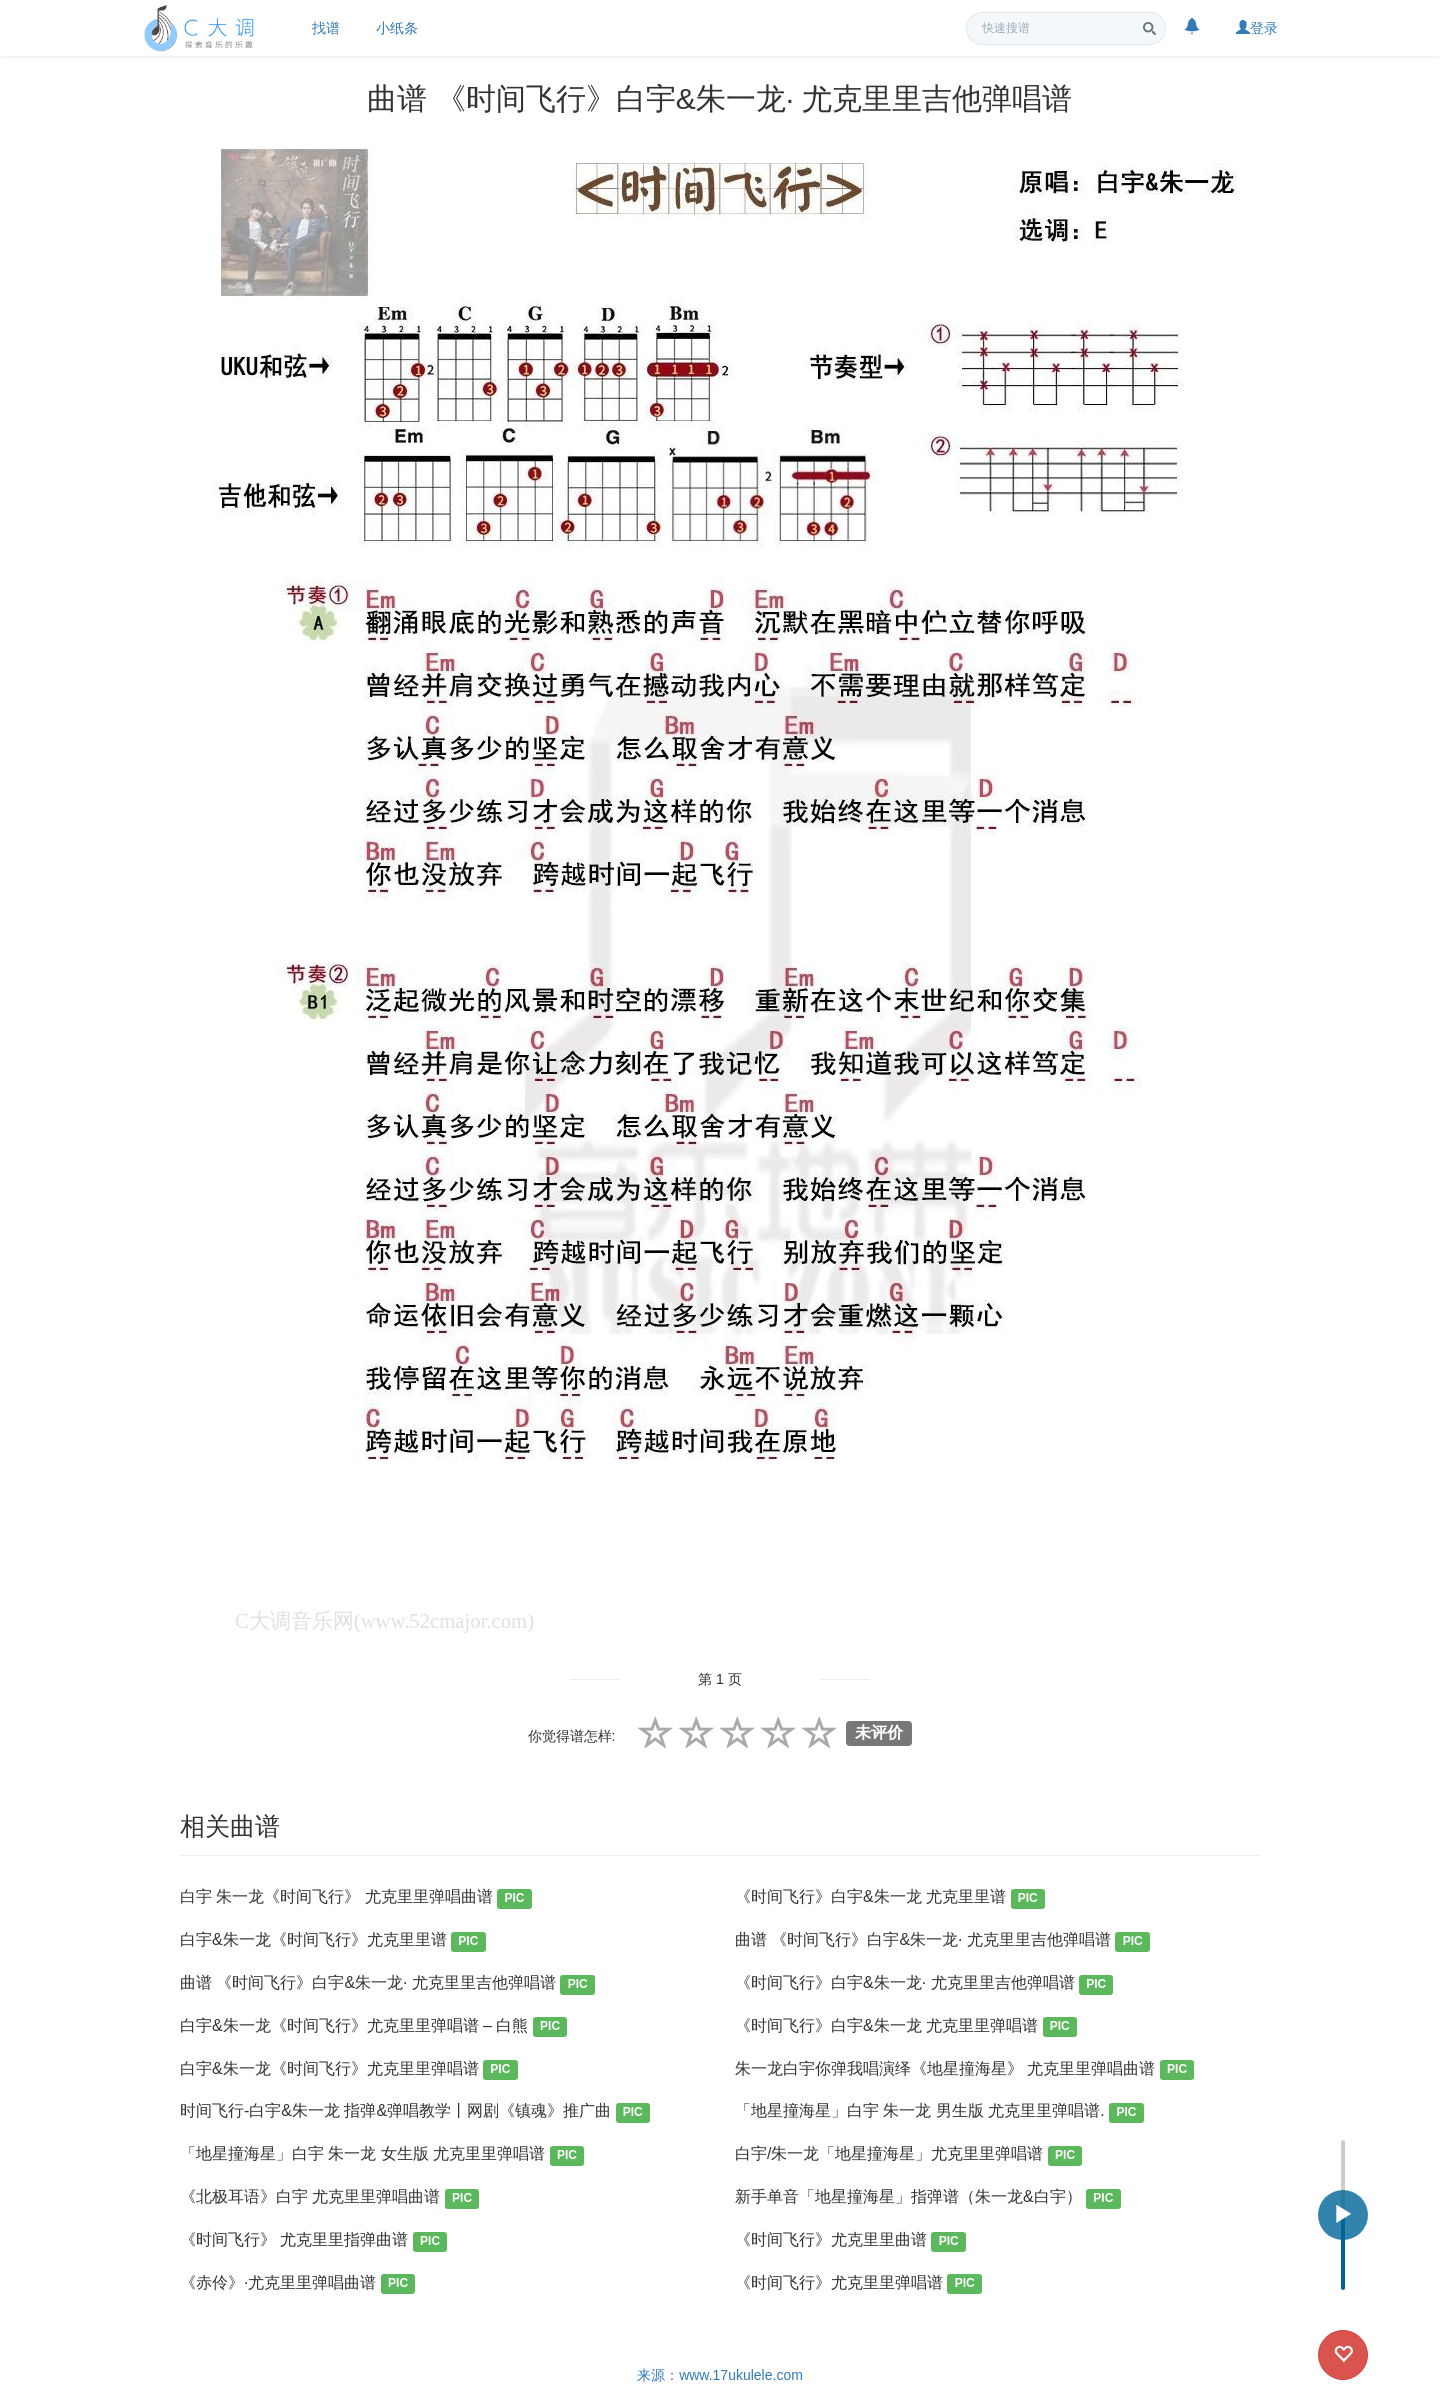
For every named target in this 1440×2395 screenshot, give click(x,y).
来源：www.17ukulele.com (720, 2375)
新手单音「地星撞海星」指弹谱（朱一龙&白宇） (928, 2198)
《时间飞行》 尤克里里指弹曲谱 (313, 2241)
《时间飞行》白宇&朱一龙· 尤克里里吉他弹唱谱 (924, 1984)
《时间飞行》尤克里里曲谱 (850, 2241)
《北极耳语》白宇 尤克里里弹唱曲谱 (329, 2198)
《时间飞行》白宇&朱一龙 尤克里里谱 (890, 1898)
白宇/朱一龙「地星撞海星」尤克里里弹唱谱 (908, 2155)
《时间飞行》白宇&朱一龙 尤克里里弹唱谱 (906, 2027)
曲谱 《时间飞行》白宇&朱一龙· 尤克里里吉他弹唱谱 (942, 1941)
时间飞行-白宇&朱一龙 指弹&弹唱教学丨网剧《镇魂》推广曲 (415, 2112)
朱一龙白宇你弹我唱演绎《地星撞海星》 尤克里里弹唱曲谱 (964, 2070)
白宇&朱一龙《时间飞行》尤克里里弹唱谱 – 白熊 (373, 2027)
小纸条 (397, 28)
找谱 (326, 28)
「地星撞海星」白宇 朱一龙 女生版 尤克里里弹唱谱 (382, 2155)
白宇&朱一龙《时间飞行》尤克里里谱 (333, 1941)
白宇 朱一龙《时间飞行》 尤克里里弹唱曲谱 (356, 1898)
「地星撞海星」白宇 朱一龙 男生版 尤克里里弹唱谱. (939, 2112)
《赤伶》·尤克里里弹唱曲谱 (297, 2284)
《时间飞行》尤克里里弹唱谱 (858, 2284)
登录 (1257, 28)
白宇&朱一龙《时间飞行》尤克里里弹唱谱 (349, 2070)
